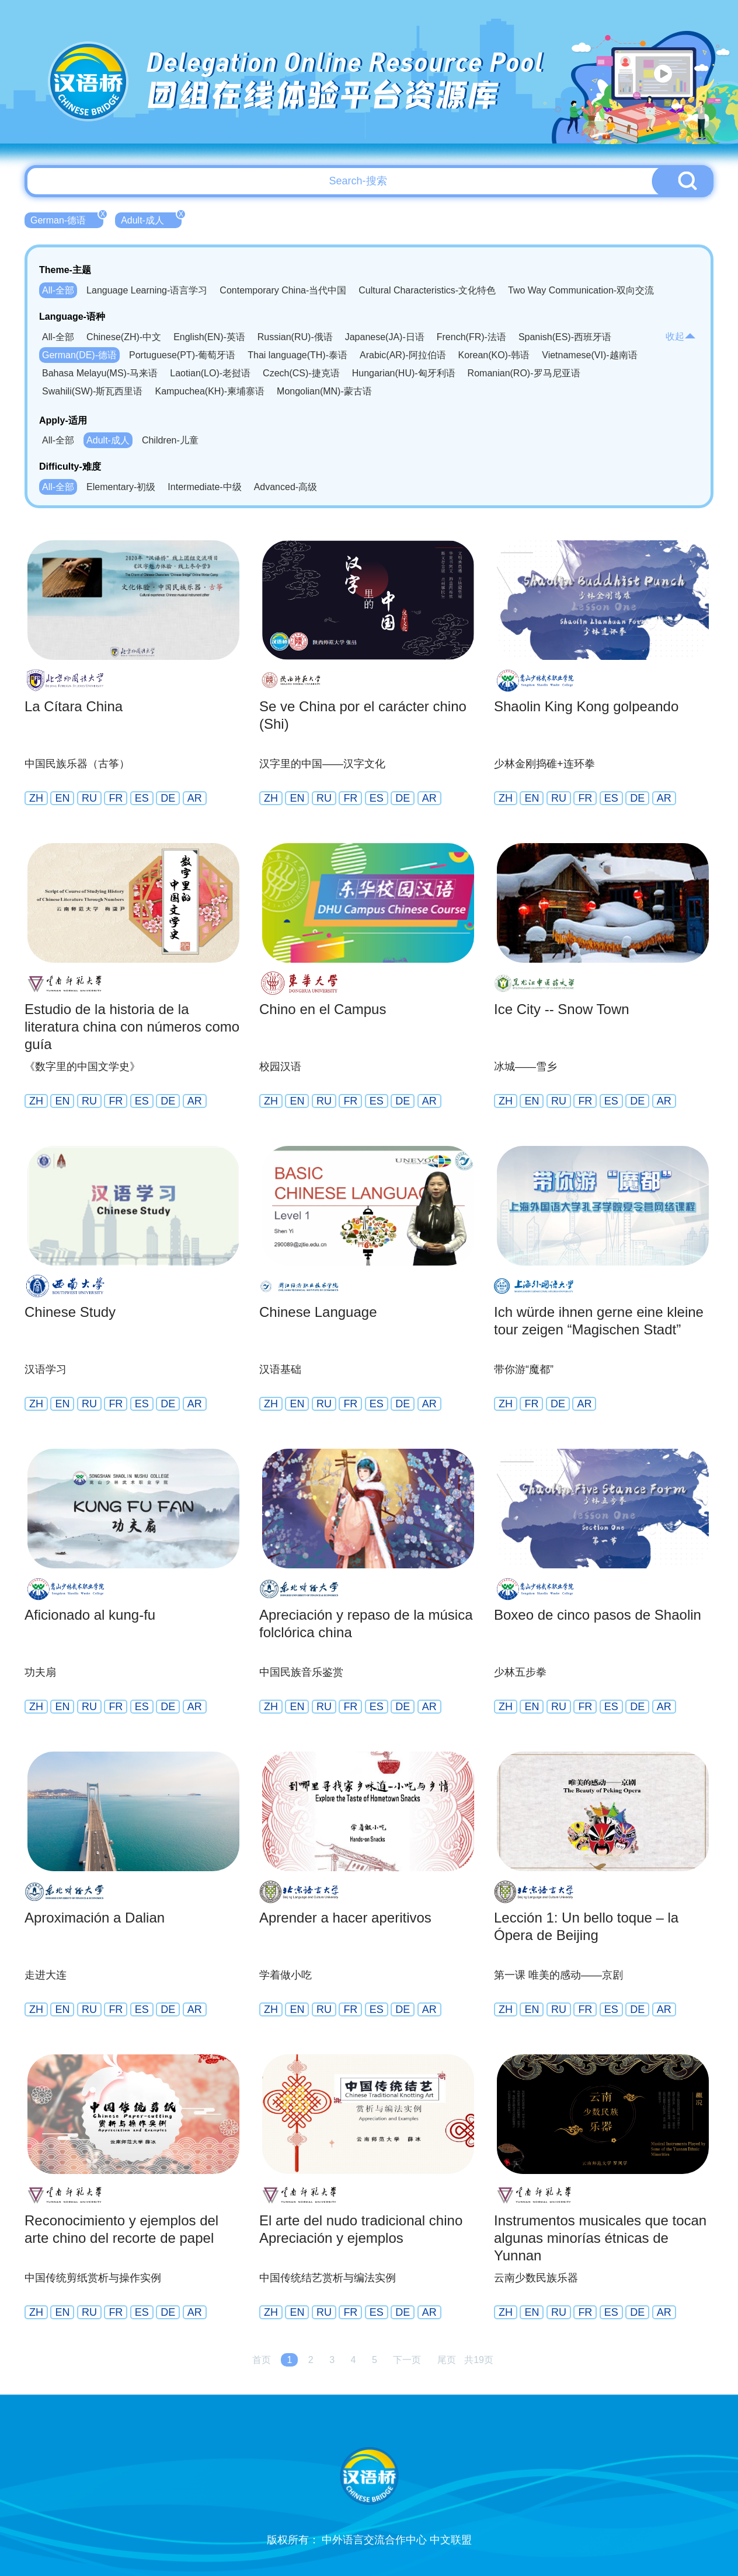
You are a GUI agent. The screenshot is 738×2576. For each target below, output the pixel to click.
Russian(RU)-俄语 (295, 337)
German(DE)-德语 (79, 355)
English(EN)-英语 (209, 337)
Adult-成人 (151, 218)
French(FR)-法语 (471, 337)
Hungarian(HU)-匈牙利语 (403, 373)
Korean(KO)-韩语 (494, 355)
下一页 (407, 2360)
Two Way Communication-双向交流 (581, 290)
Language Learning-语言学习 (146, 290)
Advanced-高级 (286, 487)
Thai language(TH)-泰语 (297, 355)
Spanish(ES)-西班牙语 (564, 337)
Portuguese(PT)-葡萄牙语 (182, 355)
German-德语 (66, 218)
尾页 (446, 2360)
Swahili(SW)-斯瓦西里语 (92, 391)
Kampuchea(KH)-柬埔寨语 (209, 391)
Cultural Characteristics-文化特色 (427, 290)
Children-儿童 (170, 440)
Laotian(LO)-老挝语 (210, 373)
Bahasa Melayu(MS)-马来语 (100, 373)
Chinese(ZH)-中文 (123, 337)
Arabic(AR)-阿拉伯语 (403, 355)
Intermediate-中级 (204, 487)
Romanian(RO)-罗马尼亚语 (524, 373)
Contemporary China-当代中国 (283, 290)
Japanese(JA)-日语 (384, 337)
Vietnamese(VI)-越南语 (589, 355)
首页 (261, 2360)
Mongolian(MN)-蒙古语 (324, 391)
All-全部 (58, 290)
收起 (681, 336)
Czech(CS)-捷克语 (301, 373)
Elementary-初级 (120, 487)
